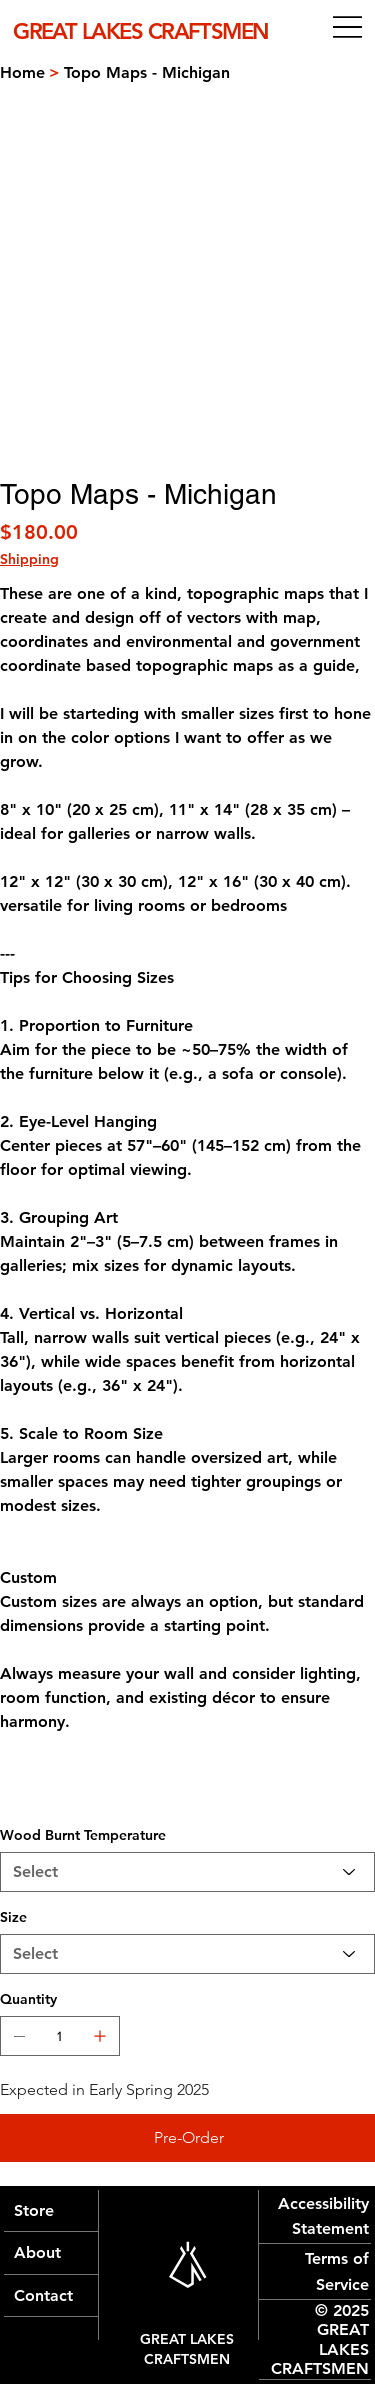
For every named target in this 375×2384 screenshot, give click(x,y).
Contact (43, 2295)
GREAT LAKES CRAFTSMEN (187, 2349)
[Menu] (347, 27)
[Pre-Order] (187, 2138)
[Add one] (100, 2036)
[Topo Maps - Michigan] (147, 72)
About (37, 2252)
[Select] (187, 1872)
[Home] (22, 72)
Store (34, 2210)
